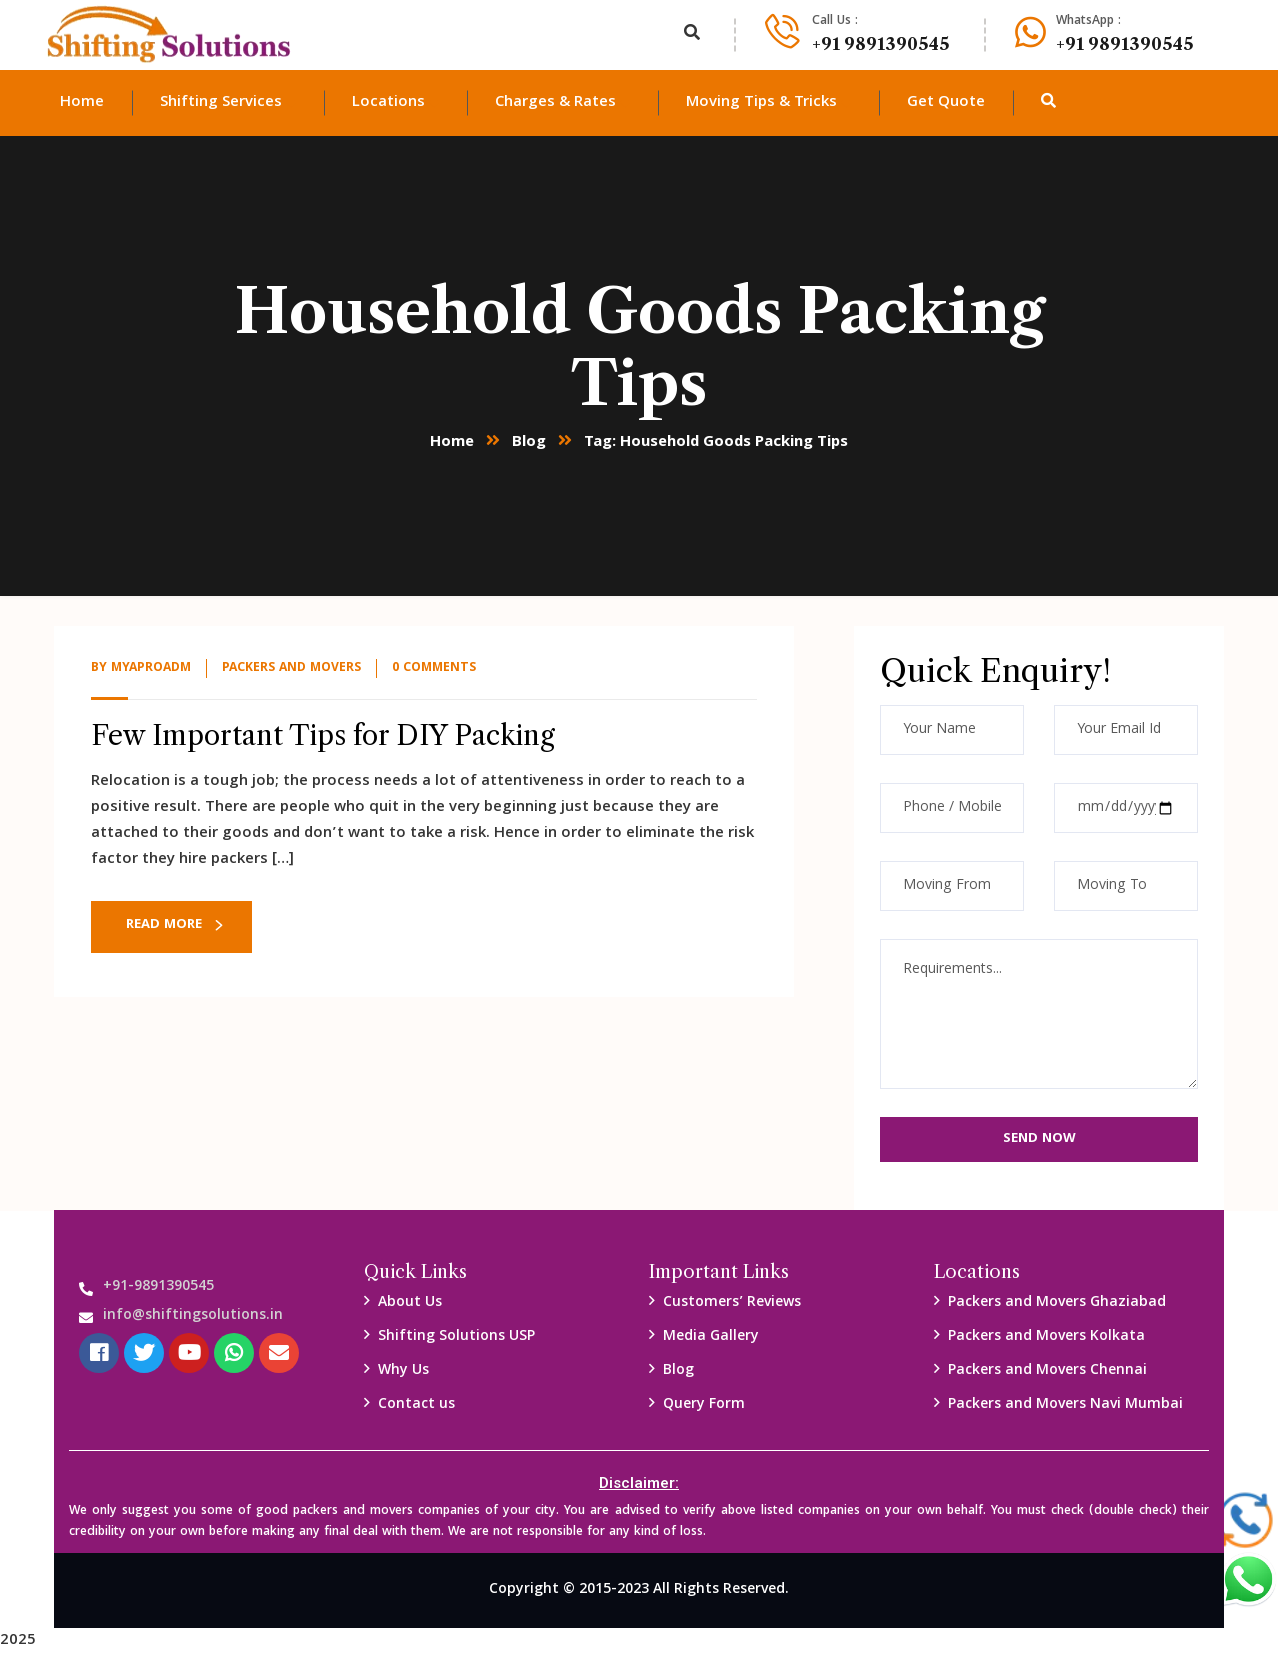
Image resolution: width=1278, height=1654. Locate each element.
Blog (529, 443)
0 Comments (434, 668)
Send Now (1039, 1139)
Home (452, 443)
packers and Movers (291, 668)
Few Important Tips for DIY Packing (323, 735)
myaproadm (151, 668)
